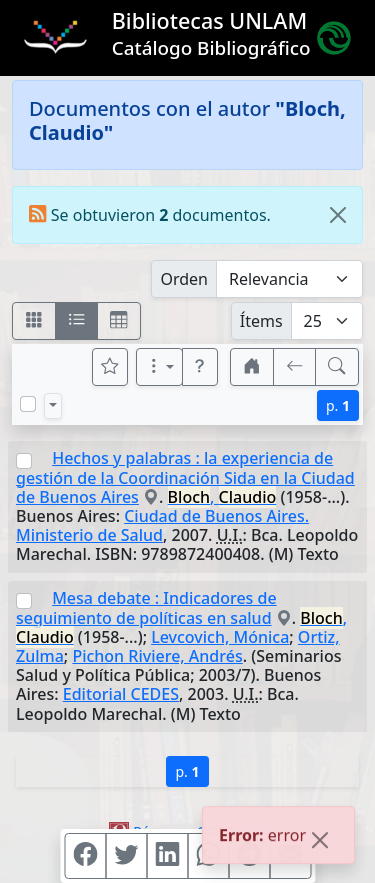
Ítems (261, 321)
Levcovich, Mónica (220, 637)
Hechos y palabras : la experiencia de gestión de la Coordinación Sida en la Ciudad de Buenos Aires (185, 477)
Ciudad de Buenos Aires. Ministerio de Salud (162, 525)
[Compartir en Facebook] (85, 856)
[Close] (338, 215)
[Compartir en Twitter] (126, 856)
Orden (184, 279)
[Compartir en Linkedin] (167, 856)
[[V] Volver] (295, 367)
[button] (200, 367)
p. (338, 405)
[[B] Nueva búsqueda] (337, 367)
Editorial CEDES (121, 694)
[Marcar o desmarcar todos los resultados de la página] (28, 404)
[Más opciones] (160, 367)
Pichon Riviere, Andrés (157, 656)
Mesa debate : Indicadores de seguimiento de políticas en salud (146, 608)
